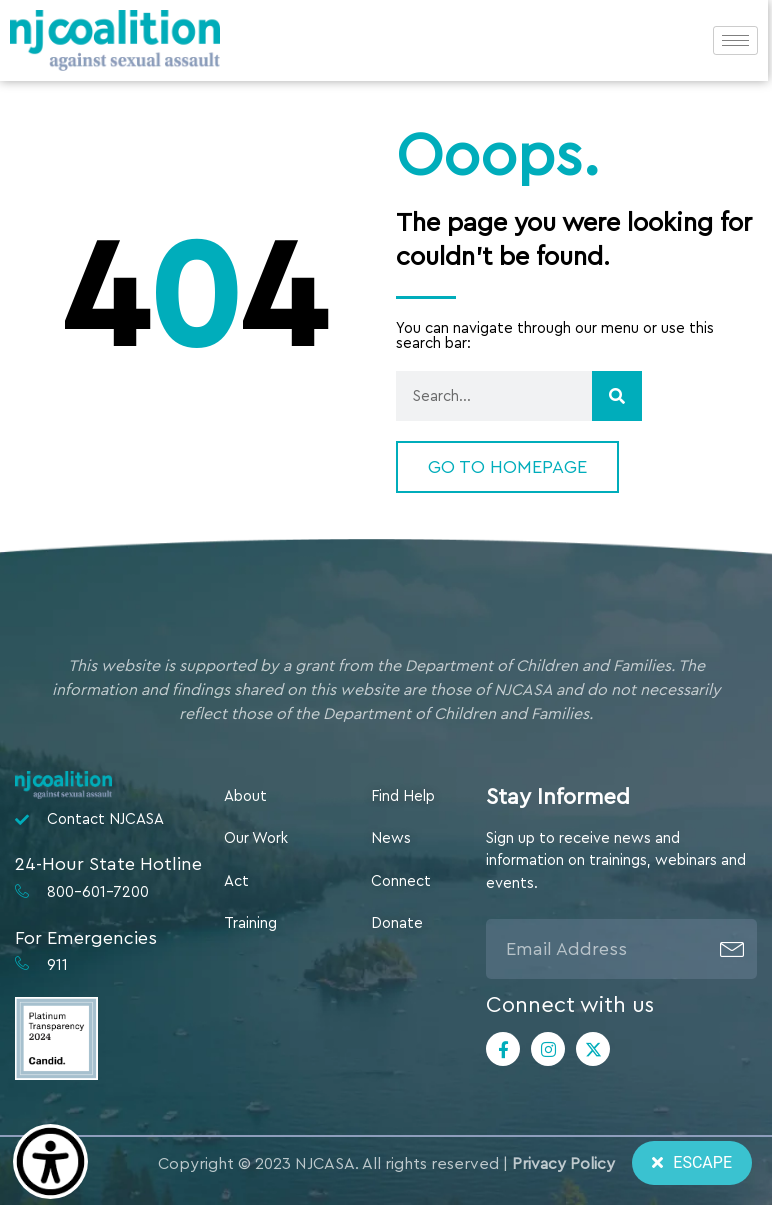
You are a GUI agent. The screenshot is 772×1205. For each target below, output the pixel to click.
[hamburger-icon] (735, 40)
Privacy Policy (563, 1164)
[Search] (617, 396)
